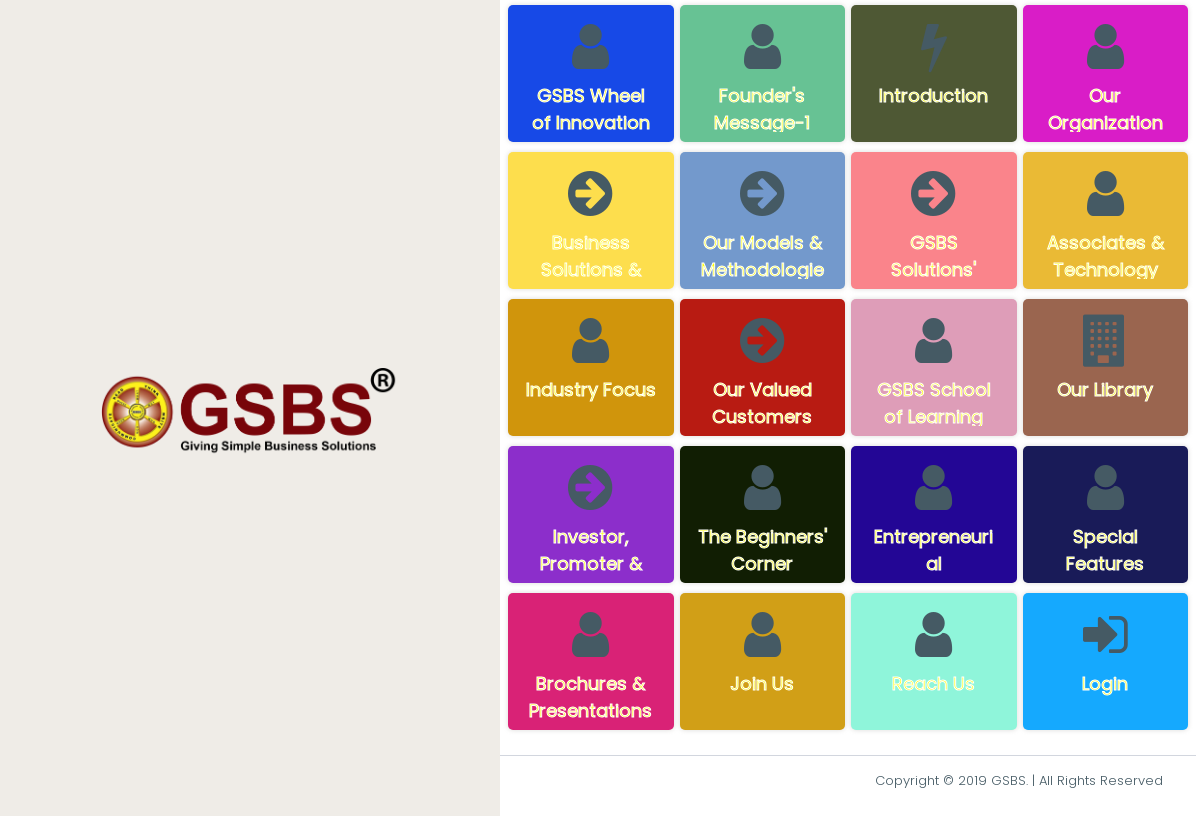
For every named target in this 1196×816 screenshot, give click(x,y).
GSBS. (1009, 780)
